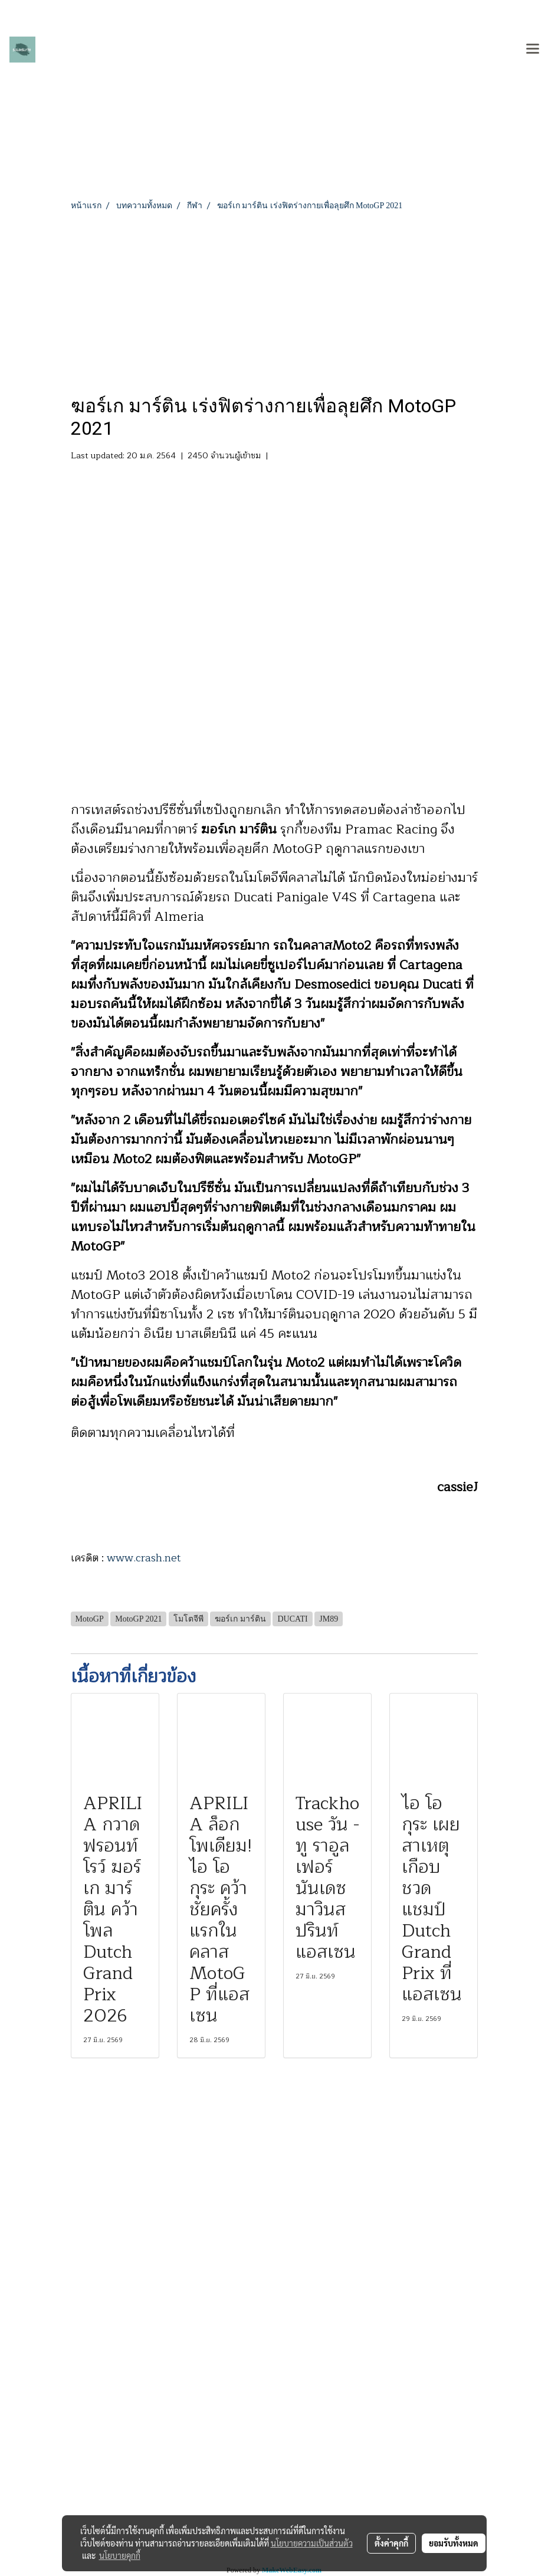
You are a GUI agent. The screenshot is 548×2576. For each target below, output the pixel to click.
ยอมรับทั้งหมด (453, 2543)
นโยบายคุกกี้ (119, 2555)
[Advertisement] (274, 300)
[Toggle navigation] (533, 50)
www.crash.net (144, 1558)
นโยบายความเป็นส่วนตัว (312, 2543)
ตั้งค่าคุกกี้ (391, 2543)
